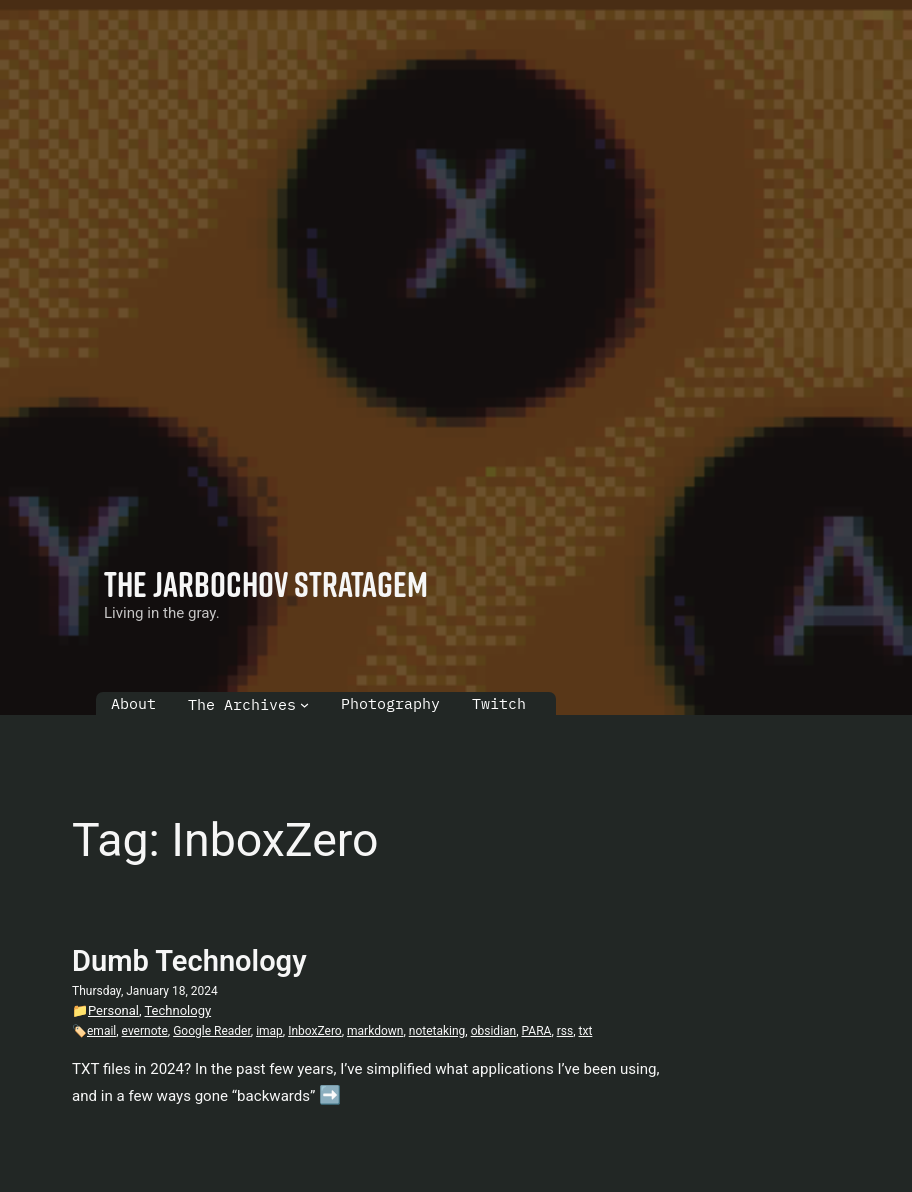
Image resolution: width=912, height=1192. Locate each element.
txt (586, 1031)
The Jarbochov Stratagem (266, 583)
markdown (375, 1031)
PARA (537, 1031)
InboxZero (315, 1031)
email (101, 1031)
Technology (177, 1010)
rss (565, 1031)
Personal (113, 1010)
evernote (145, 1031)
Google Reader (212, 1031)
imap (269, 1031)
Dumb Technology (189, 961)
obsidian (494, 1031)
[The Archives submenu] (304, 704)
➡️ (330, 1094)
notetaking (437, 1031)
